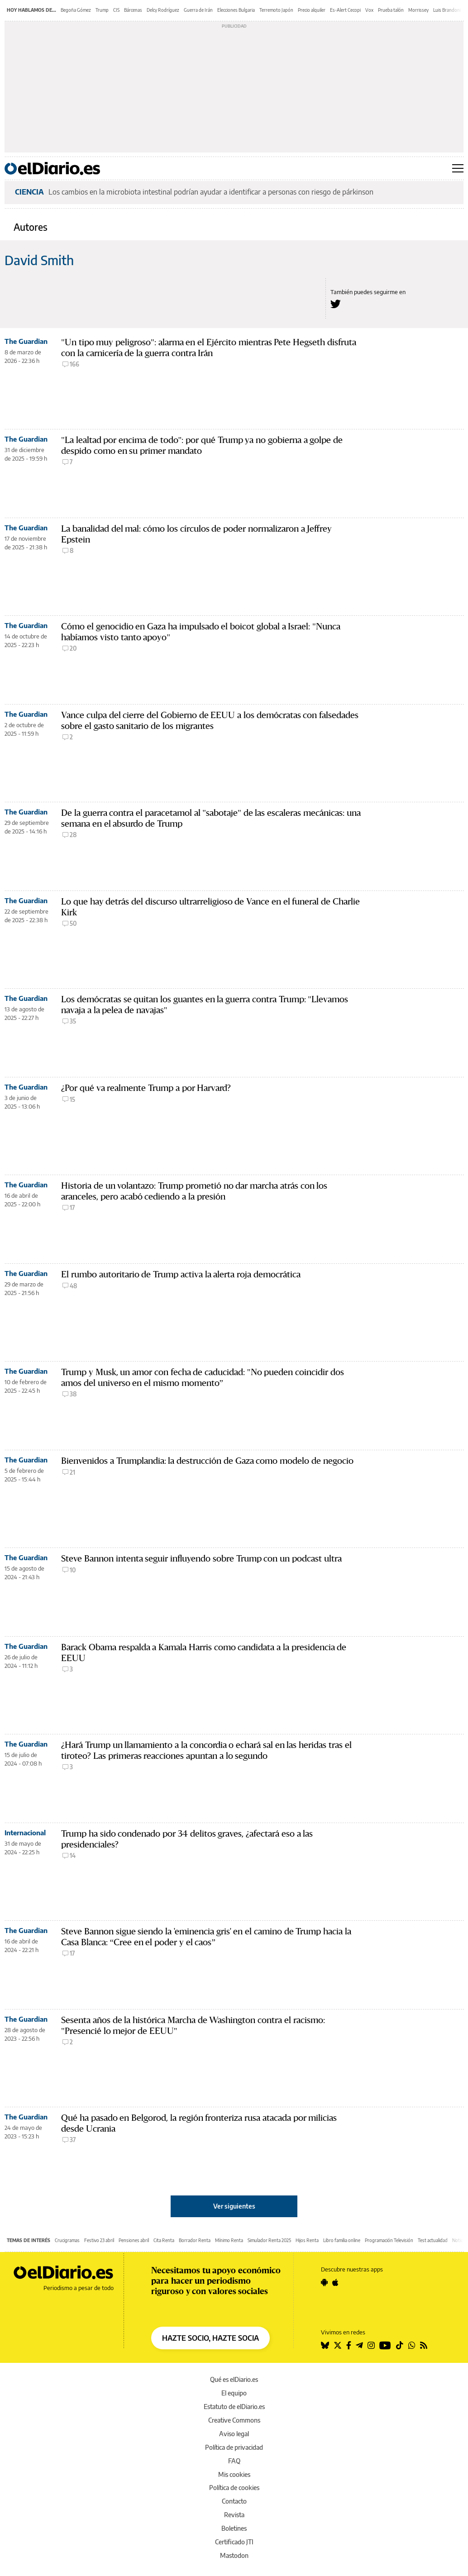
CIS (116, 10)
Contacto (234, 2501)
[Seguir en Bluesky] (325, 2345)
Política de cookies (234, 2487)
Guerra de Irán (198, 10)
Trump (102, 10)
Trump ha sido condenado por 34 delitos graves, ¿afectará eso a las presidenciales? (187, 1839)
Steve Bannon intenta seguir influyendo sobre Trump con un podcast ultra (201, 1558)
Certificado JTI (234, 2542)
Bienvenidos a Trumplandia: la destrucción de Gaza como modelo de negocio (207, 1461)
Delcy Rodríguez (163, 10)
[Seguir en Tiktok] (400, 2345)
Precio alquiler (311, 10)
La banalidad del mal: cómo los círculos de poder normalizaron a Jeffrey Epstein (196, 534)
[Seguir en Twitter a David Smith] (335, 304)
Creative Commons (234, 2420)
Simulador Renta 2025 (269, 2240)
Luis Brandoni (447, 10)
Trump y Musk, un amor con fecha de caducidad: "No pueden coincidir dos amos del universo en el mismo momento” (202, 1377)
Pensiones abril (134, 2240)
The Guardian (26, 341)
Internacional (25, 1832)
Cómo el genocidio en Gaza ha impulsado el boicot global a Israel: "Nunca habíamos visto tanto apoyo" (200, 632)
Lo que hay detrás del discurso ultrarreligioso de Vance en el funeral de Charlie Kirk (210, 907)
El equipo (234, 2393)
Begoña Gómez (76, 10)
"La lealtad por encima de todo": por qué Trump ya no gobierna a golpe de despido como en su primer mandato (202, 445)
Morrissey (418, 10)
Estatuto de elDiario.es (234, 2406)
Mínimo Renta (229, 2240)
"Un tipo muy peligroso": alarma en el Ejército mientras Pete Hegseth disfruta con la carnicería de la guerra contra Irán (208, 348)
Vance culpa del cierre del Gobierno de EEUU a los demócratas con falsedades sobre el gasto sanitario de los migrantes (209, 720)
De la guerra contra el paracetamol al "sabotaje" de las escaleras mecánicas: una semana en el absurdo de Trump (211, 818)
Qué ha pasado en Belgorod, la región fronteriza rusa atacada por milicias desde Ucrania (199, 2123)
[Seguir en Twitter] (338, 2345)
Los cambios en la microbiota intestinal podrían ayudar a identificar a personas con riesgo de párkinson (210, 191)
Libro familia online (341, 2240)
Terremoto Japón (276, 10)
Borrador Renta (194, 2240)
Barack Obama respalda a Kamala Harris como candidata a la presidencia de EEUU (203, 1653)
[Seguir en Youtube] (385, 2345)
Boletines (234, 2528)
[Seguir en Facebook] (348, 2345)
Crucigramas (67, 2240)
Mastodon (234, 2555)
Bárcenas (133, 10)
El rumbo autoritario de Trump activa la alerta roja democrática (181, 1274)
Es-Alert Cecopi (345, 10)
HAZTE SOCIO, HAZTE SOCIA (210, 2338)
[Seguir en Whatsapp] (411, 2345)
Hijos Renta (307, 2240)
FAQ (234, 2461)
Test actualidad (433, 2240)
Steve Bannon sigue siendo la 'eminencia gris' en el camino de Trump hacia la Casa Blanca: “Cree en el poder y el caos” (206, 1937)
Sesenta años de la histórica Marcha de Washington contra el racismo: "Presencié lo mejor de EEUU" (193, 2025)
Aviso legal (234, 2434)
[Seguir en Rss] (423, 2345)
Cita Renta (163, 2240)
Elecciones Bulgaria (236, 10)
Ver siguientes (234, 2206)
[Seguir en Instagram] (371, 2345)
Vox (369, 10)
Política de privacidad (234, 2447)
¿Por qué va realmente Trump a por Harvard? (146, 1088)
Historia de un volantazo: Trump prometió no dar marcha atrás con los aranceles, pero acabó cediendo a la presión (194, 1191)
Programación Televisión (389, 2240)
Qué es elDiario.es (234, 2379)
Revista (234, 2515)
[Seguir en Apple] (335, 2282)
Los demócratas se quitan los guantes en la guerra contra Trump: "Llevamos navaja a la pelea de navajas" (204, 1005)
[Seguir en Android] (324, 2282)
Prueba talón (391, 10)
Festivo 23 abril (99, 2240)
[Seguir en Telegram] (359, 2345)
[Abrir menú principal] (457, 168)
